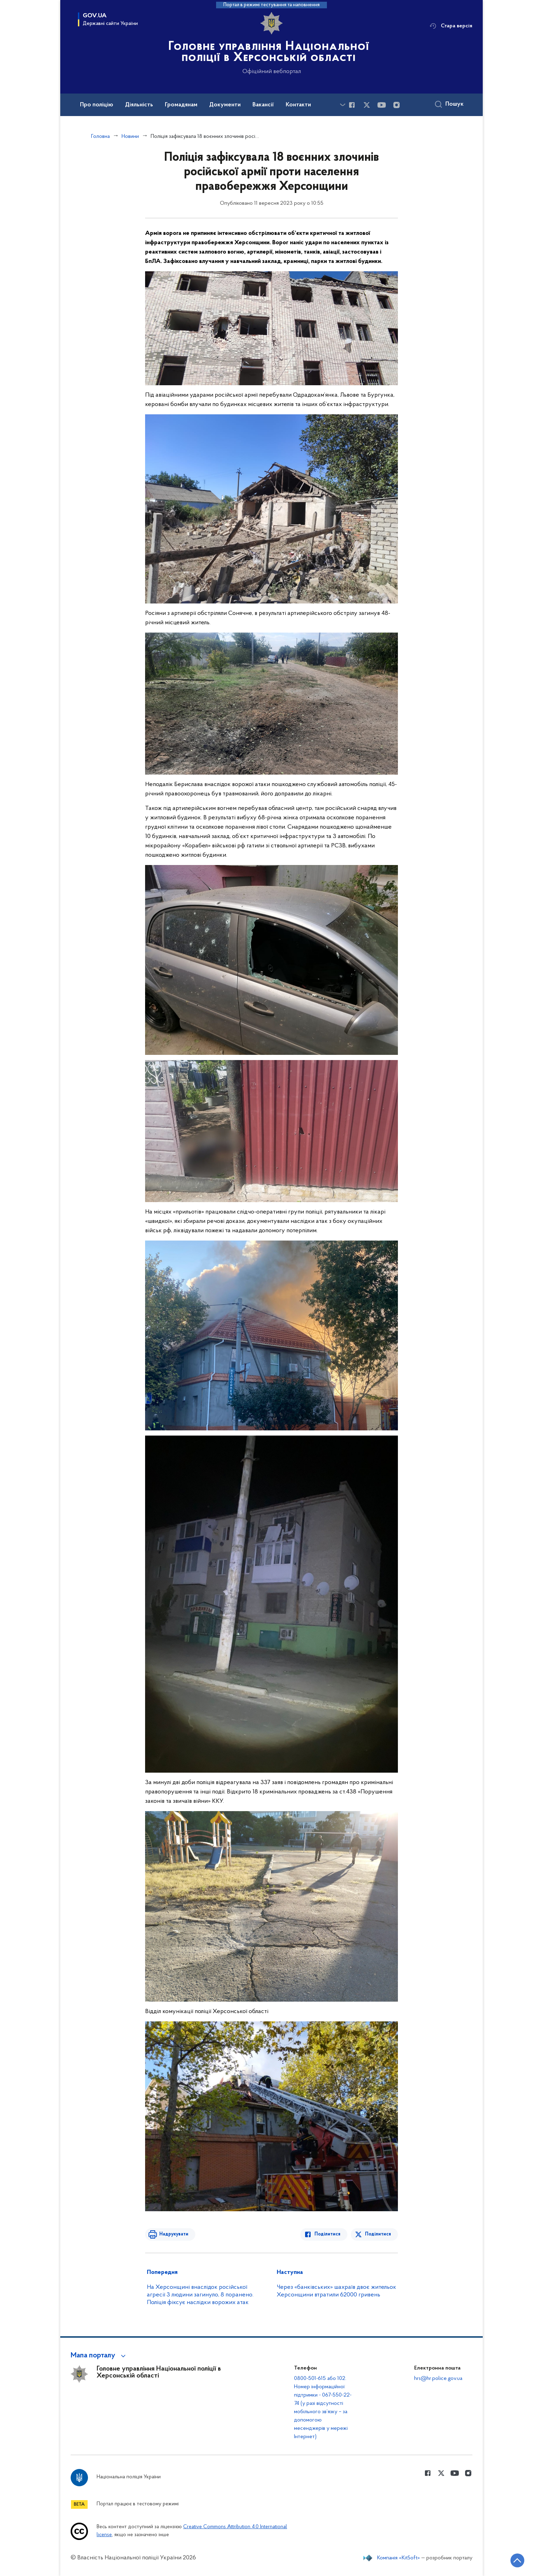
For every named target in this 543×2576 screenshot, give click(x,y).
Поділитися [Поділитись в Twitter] (378, 2234)
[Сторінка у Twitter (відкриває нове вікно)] (367, 105)
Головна (100, 136)
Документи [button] (225, 105)
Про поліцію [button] (96, 105)
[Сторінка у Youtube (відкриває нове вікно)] (381, 105)
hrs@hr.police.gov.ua (438, 2378)
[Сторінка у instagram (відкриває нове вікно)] (396, 105)
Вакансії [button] (263, 105)
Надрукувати (173, 2234)
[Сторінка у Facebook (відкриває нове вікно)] (352, 105)
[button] (99, 2356)
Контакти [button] (298, 105)
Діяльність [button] (139, 105)
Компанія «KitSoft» (398, 2558)
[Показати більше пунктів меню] (342, 105)
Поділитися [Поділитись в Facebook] (328, 2234)
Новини (130, 136)
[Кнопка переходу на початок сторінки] (517, 2560)
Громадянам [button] (181, 105)
